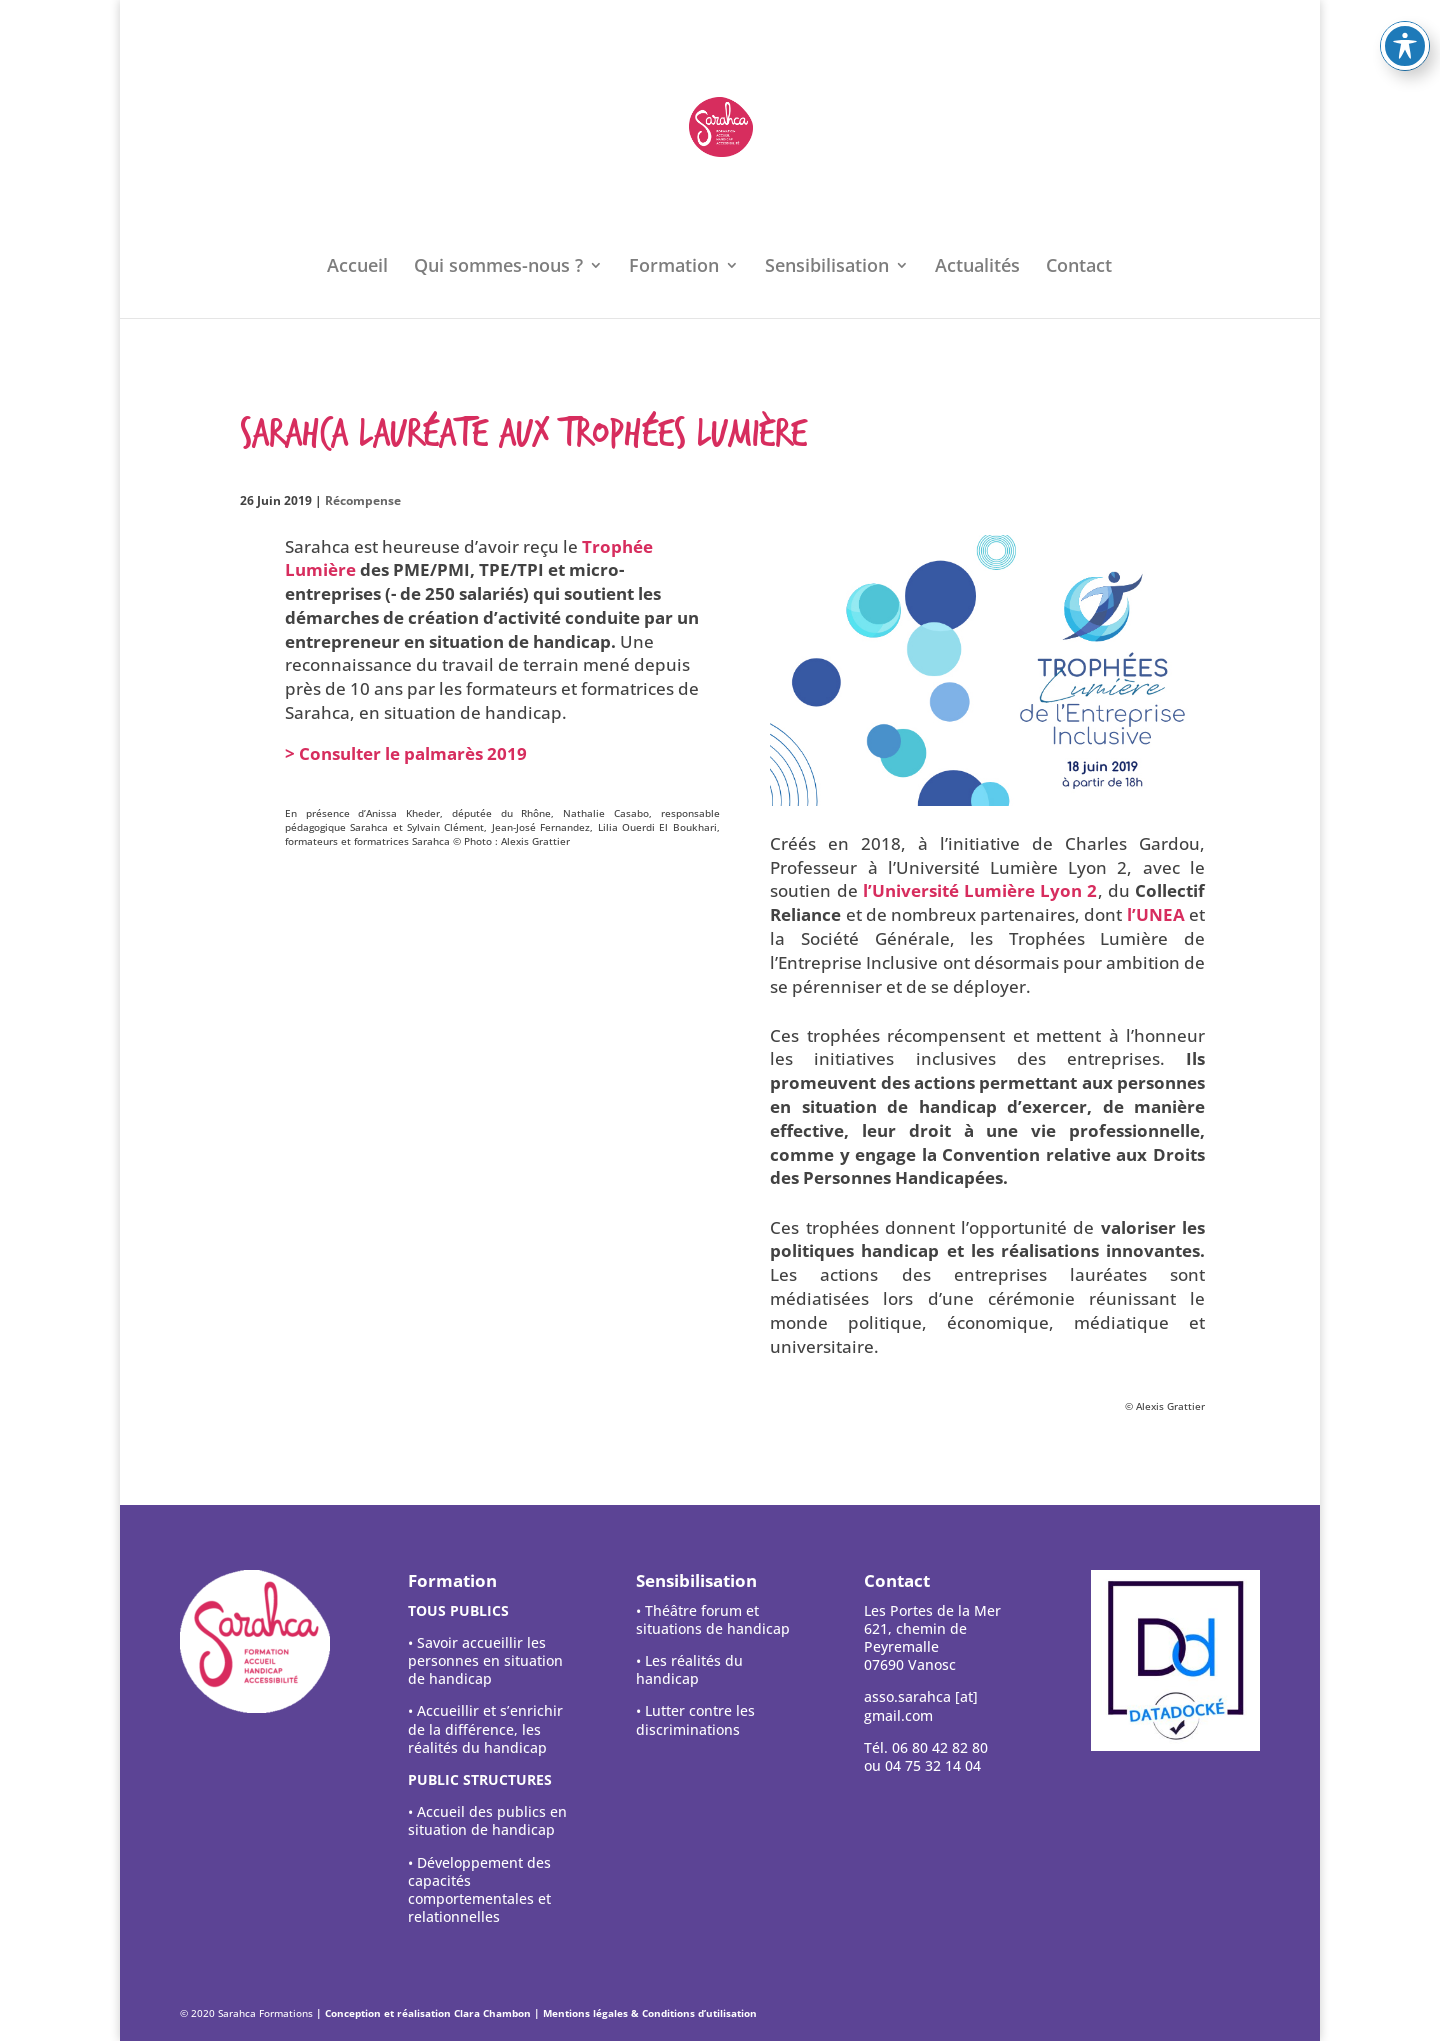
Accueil (357, 267)
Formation (674, 267)
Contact (1079, 267)
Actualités (977, 267)
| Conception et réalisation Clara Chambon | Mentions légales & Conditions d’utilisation (536, 2013)
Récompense (363, 500)
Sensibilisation (827, 267)
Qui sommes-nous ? (498, 267)
